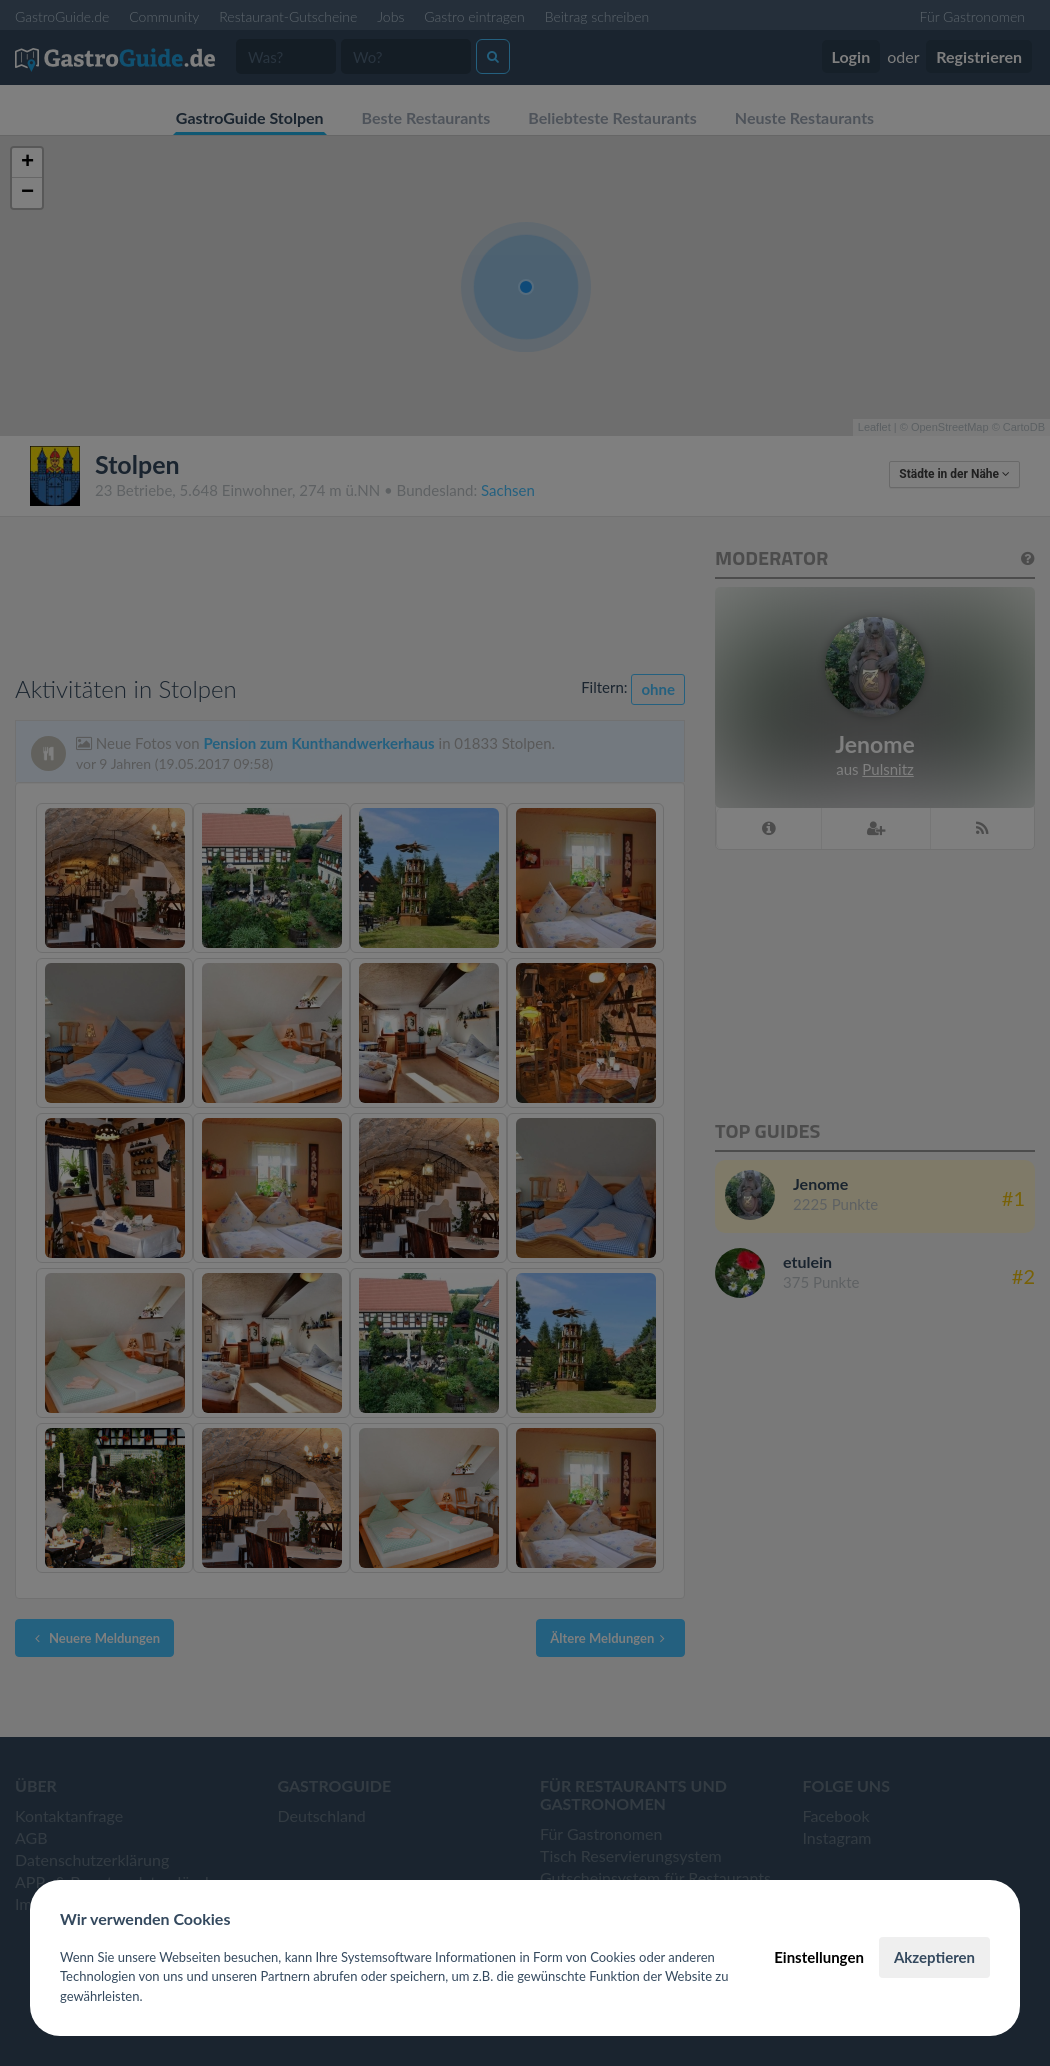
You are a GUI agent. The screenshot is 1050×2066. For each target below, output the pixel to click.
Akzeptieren (934, 1957)
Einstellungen (819, 1957)
